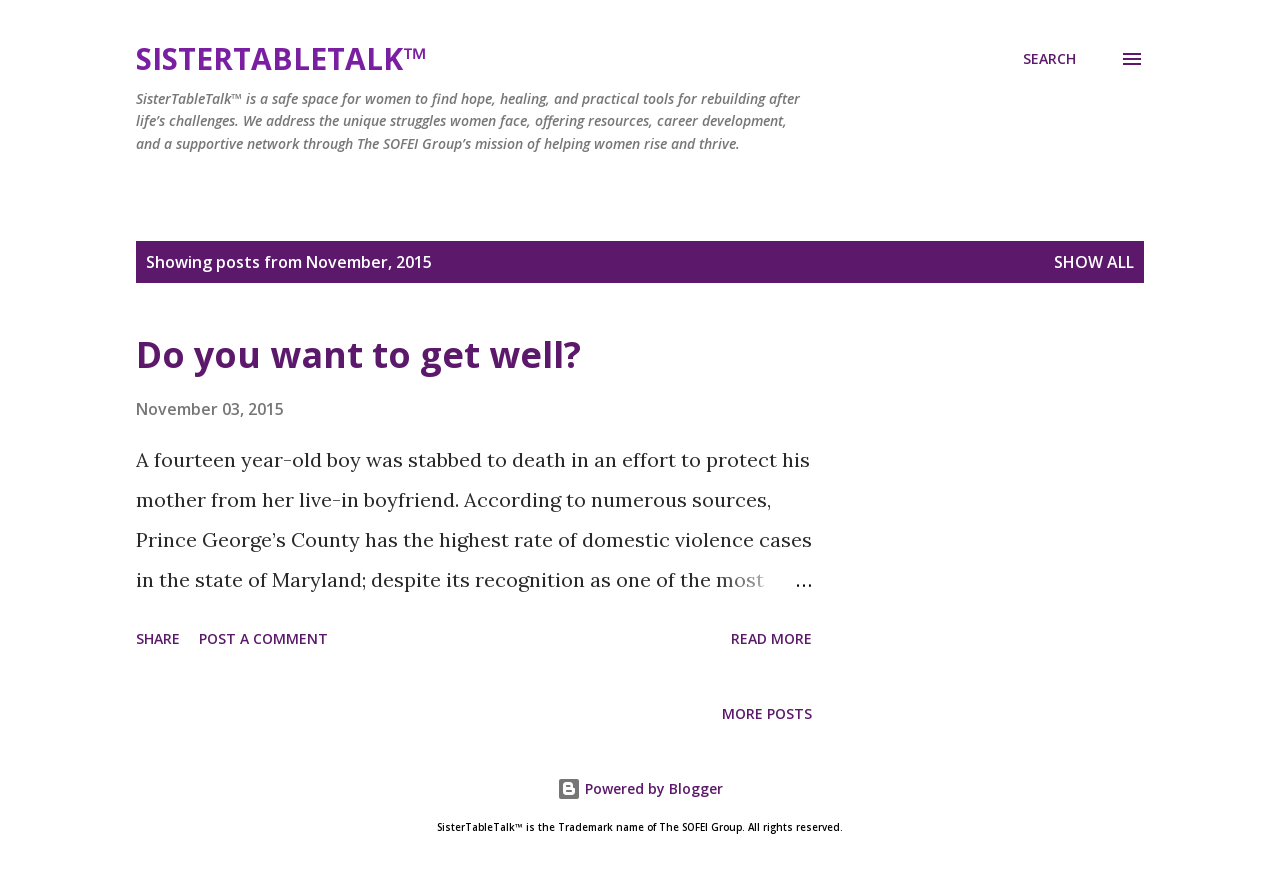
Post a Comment (263, 638)
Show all (1094, 262)
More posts (767, 713)
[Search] (1049, 59)
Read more (771, 638)
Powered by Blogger (640, 788)
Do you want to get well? (358, 354)
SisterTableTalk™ (281, 58)
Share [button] (158, 638)
